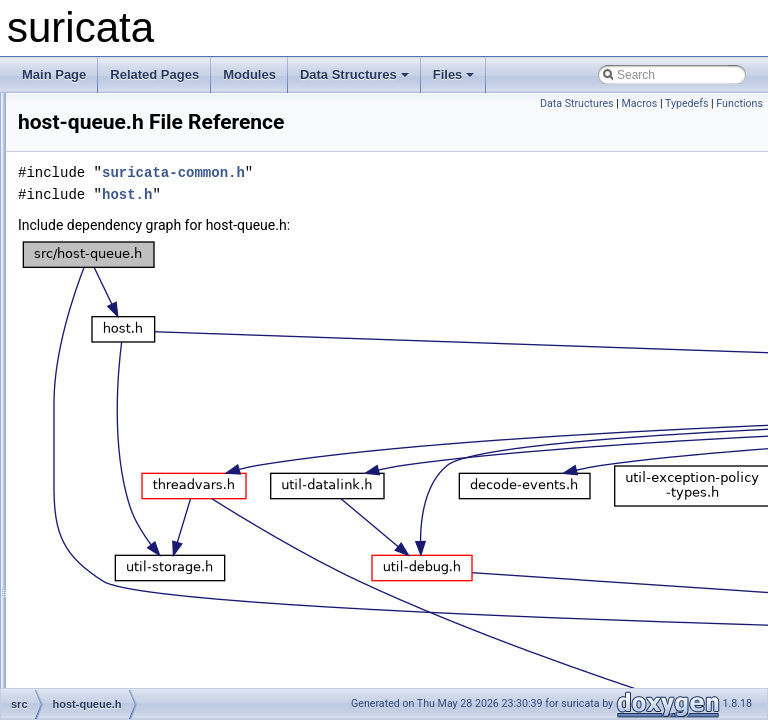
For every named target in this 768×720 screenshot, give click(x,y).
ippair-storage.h (123, 686)
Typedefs (687, 103)
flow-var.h (107, 224)
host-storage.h (120, 444)
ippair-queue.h (120, 642)
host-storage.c (120, 422)
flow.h (97, 312)
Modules (249, 74)
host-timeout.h (120, 488)
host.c (98, 510)
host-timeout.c (119, 466)
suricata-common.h (423, 200)
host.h (98, 532)
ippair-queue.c (120, 620)
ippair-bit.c (109, 576)
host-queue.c (116, 378)
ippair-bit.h (110, 598)
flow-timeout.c (119, 114)
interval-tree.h (118, 554)
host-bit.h (106, 356)
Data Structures (354, 74)
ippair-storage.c (123, 664)
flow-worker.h (117, 268)
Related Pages (154, 74)
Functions (739, 103)
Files (454, 74)
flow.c (97, 290)
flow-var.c (107, 202)
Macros (639, 103)
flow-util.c (107, 158)
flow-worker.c (117, 246)
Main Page (54, 74)
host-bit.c (106, 334)
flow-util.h (107, 180)
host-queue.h (117, 400)
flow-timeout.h (119, 136)
